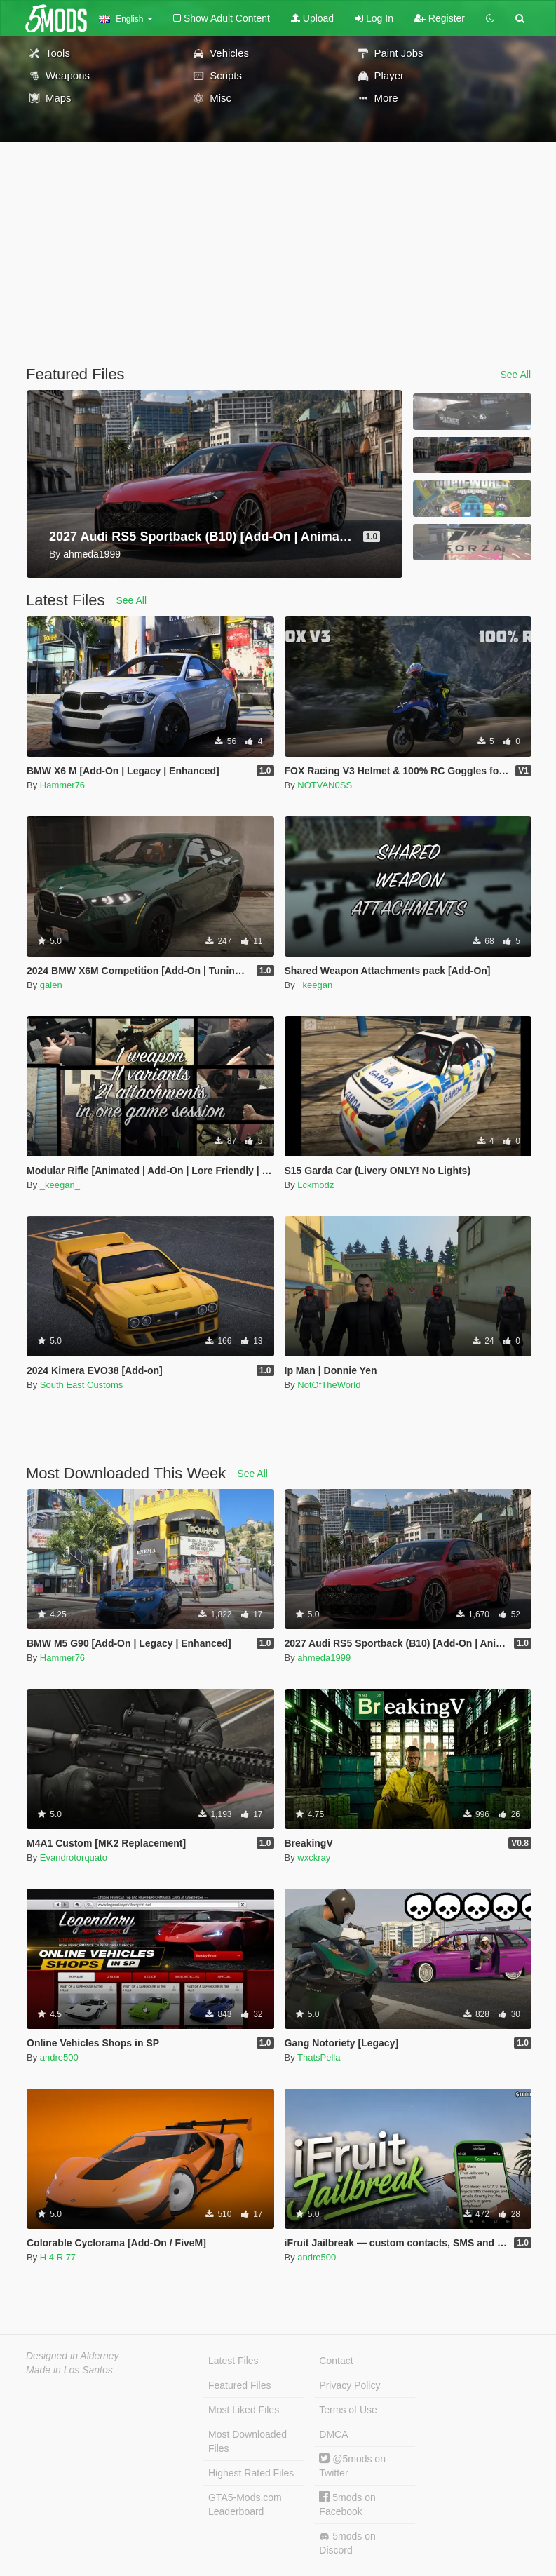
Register (439, 18)
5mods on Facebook (347, 2504)
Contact (336, 2360)
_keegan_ (317, 985)
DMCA (333, 2434)
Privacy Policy (349, 2385)
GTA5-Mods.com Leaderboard (245, 2504)
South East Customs (81, 1385)
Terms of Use (348, 2409)
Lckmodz (315, 1185)
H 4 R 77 (58, 2257)
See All (515, 374)
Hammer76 (62, 785)
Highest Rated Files (251, 2473)
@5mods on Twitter (352, 2466)
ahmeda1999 (324, 1657)
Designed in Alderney (72, 2355)
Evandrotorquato (73, 1857)
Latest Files (233, 2360)
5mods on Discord (347, 2543)
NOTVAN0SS (324, 785)
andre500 (59, 2057)
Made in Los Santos (69, 2369)
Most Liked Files (243, 2409)
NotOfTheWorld (328, 1385)
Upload (312, 18)
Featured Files (239, 2385)
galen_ (53, 985)
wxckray (313, 1857)
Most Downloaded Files (247, 2441)
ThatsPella (318, 2057)
